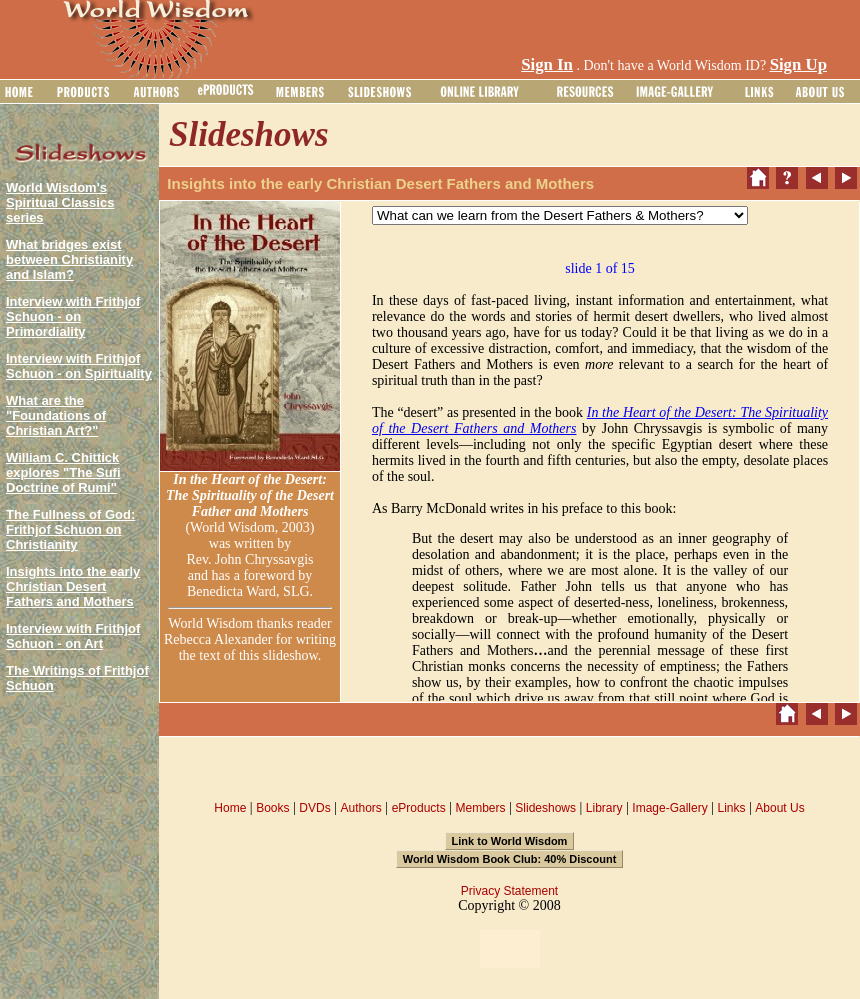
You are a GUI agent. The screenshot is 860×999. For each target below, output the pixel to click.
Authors (360, 808)
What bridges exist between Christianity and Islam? (69, 259)
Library (604, 808)
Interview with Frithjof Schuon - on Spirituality (79, 366)
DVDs (314, 808)
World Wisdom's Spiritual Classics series (60, 202)
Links (732, 808)
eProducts (419, 808)
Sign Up (798, 64)
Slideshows (545, 808)
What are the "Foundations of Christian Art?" (56, 415)
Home (230, 808)
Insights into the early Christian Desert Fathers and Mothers (73, 586)
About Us (779, 808)
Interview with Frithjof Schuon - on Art (73, 636)
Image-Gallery (669, 808)
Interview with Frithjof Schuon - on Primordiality (73, 316)
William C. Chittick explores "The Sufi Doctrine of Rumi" (63, 472)
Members (480, 808)
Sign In (547, 64)
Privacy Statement (509, 891)
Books (272, 808)
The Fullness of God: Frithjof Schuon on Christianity (70, 529)
